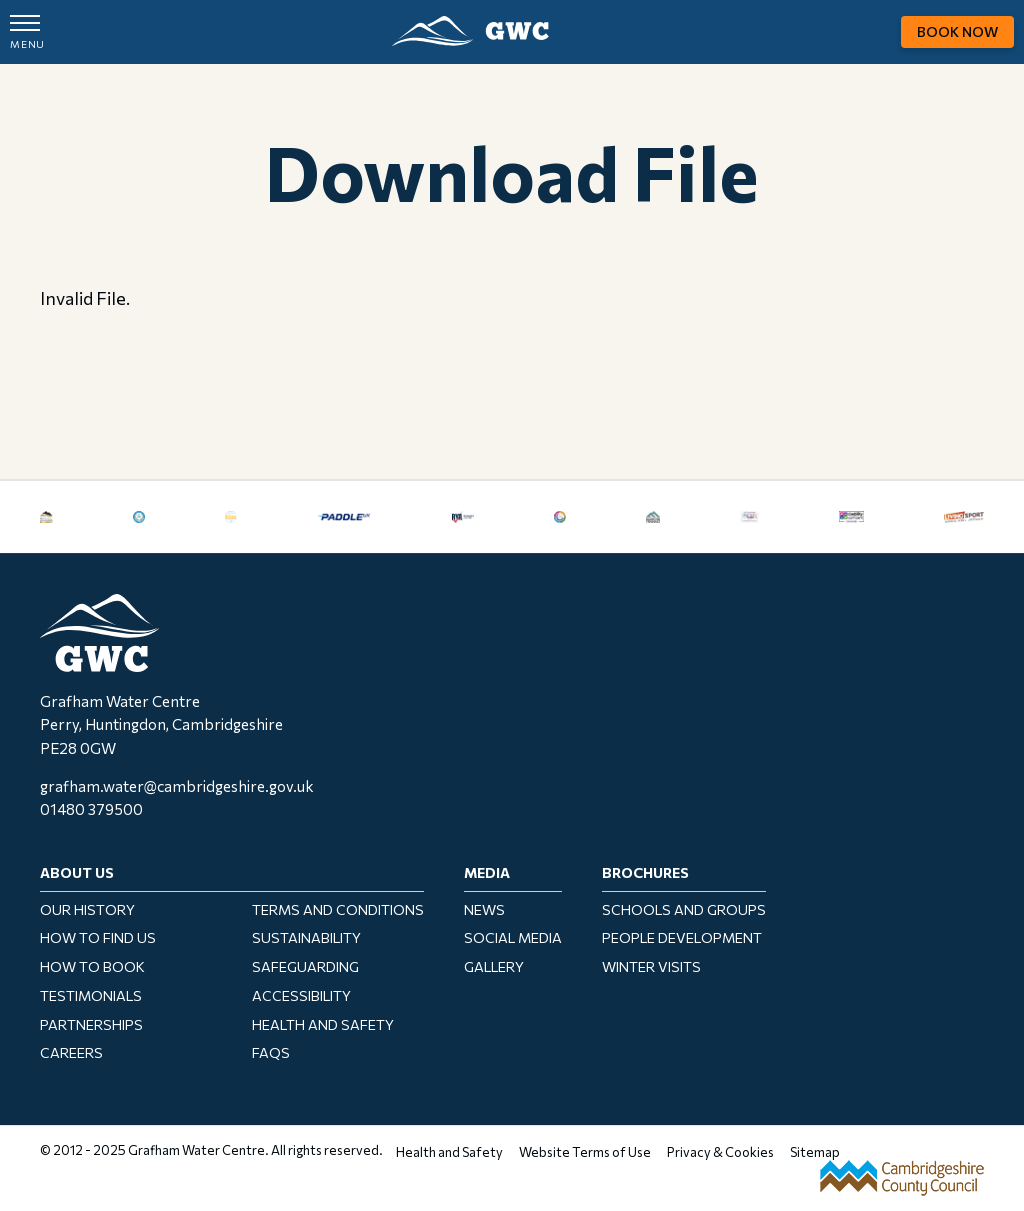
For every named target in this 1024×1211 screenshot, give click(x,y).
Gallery (494, 966)
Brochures (645, 872)
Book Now (957, 31)
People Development (682, 937)
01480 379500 (91, 809)
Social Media (513, 937)
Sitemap (815, 1152)
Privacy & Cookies (720, 1152)
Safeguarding (305, 966)
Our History (87, 909)
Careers (71, 1052)
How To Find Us (98, 937)
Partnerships (91, 1024)
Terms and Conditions (338, 909)
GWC (470, 31)
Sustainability (306, 937)
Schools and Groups (684, 909)
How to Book (92, 966)
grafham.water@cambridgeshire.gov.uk (177, 786)
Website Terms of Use (585, 1152)
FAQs (271, 1052)
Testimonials (91, 995)
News (484, 909)
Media (487, 872)
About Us (77, 872)
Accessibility (301, 995)
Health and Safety (323, 1024)
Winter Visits (651, 966)
